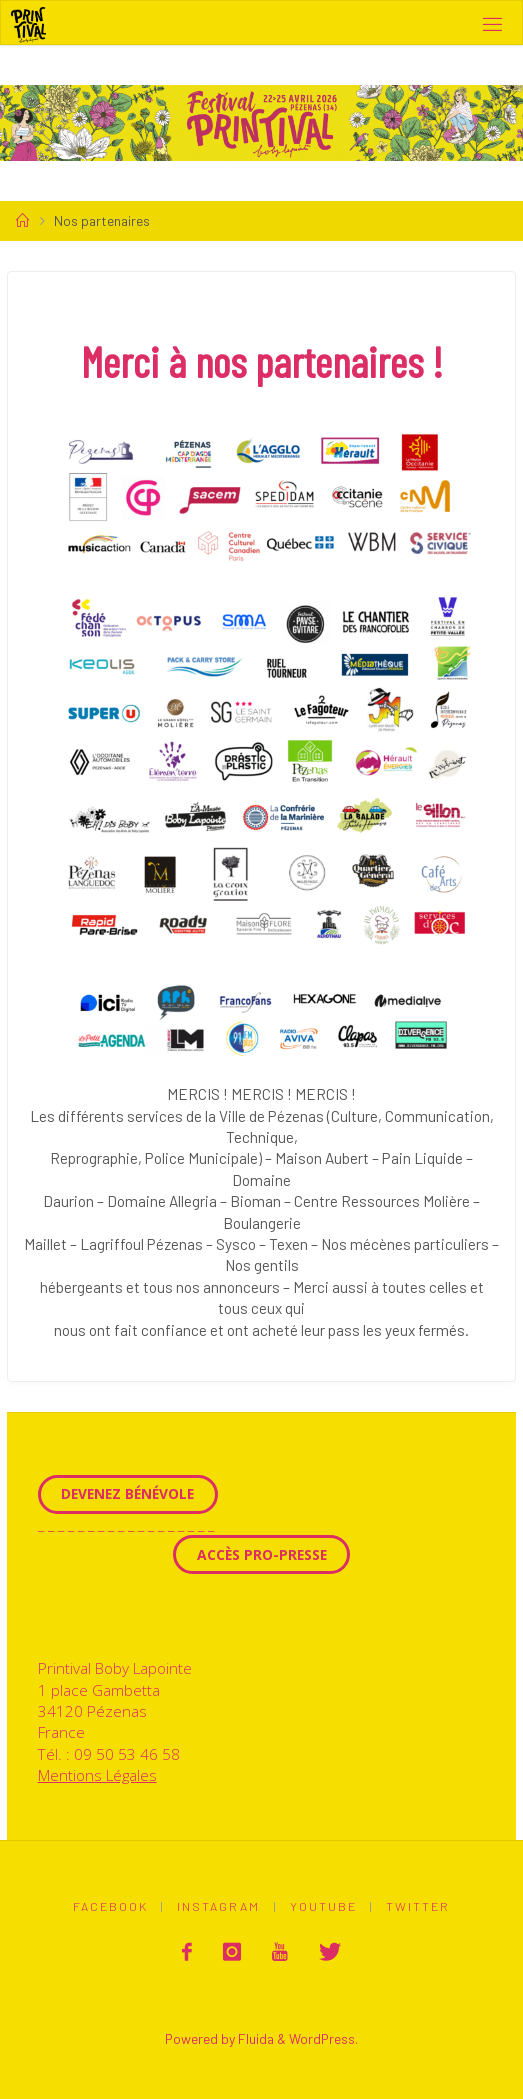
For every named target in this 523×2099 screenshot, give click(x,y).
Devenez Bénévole (127, 1493)
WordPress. (323, 2038)
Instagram (218, 1906)
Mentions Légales (97, 1775)
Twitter (418, 1906)
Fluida (254, 2038)
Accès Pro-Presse (262, 1554)
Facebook (110, 1906)
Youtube (323, 1906)
